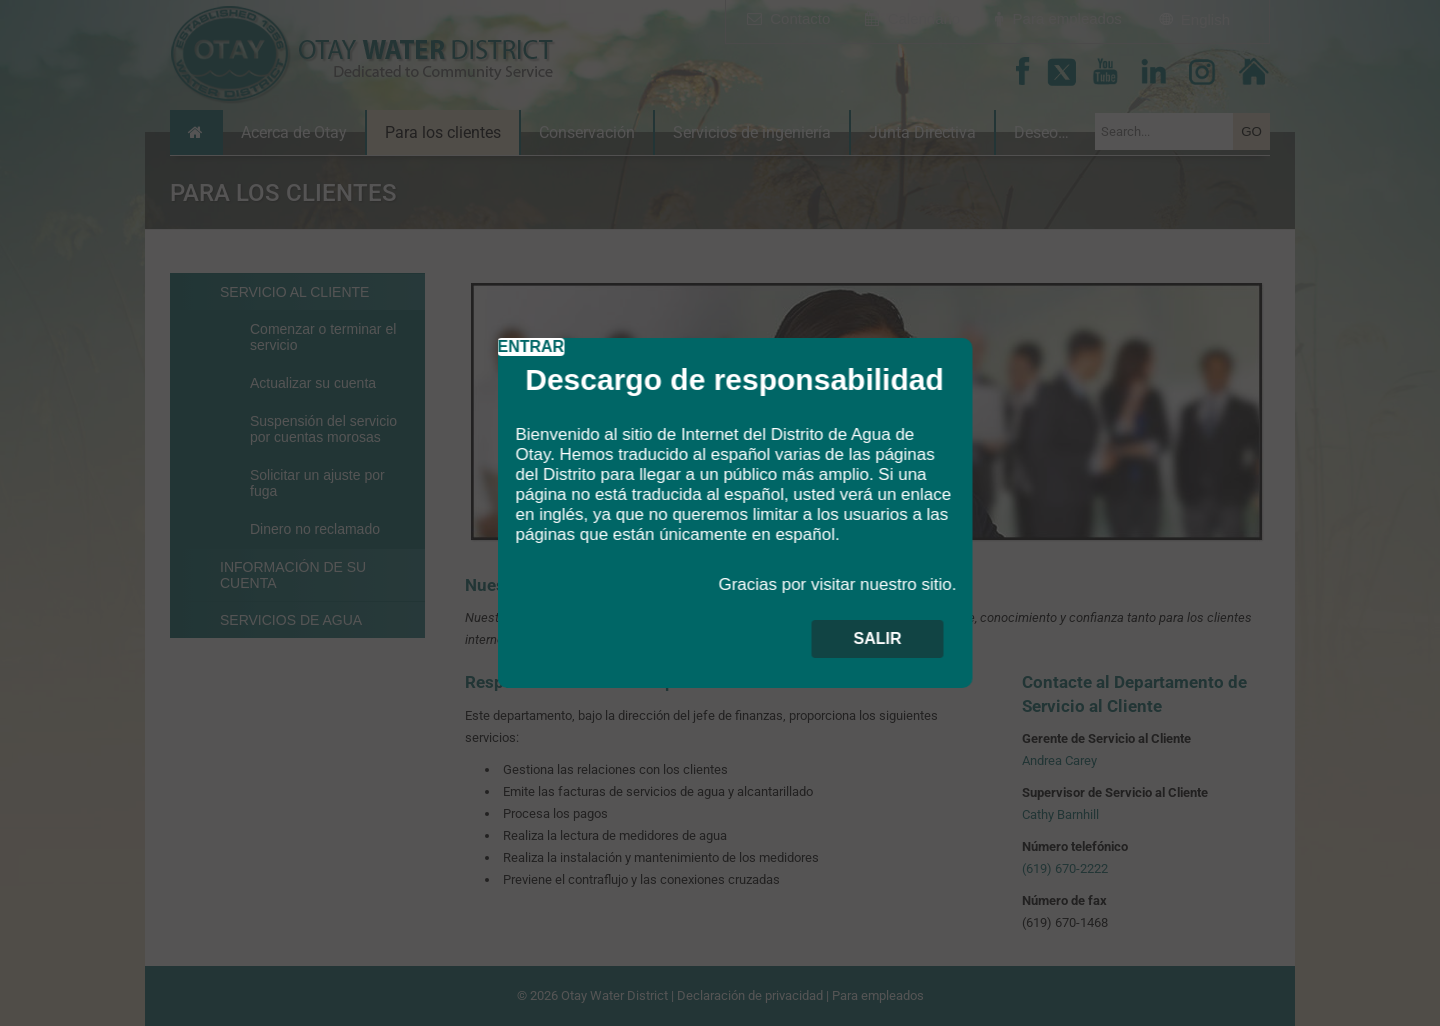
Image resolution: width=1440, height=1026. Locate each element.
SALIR (878, 638)
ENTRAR (531, 346)
